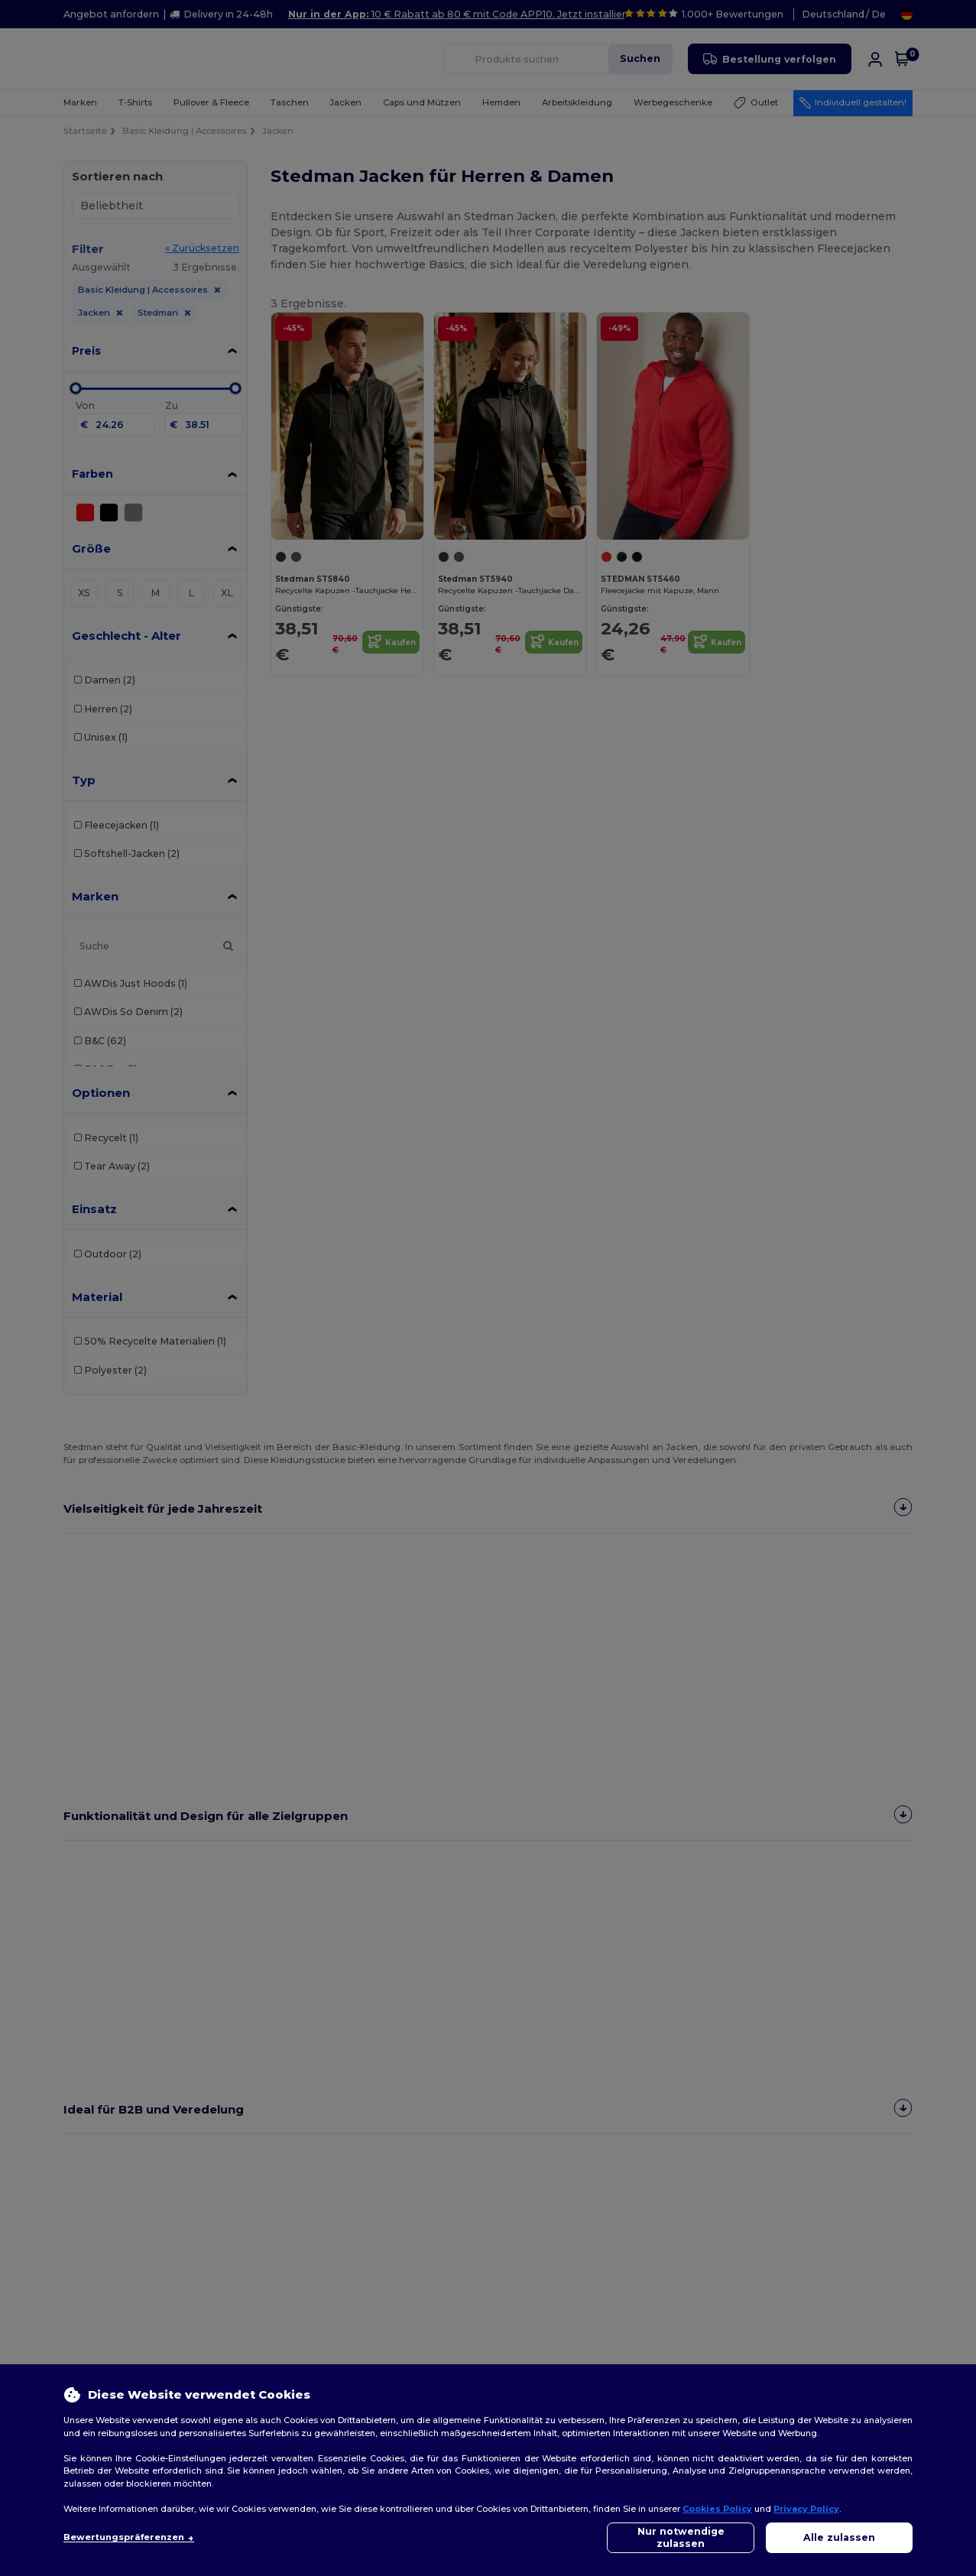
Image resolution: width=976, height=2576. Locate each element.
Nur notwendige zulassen (681, 2537)
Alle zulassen (839, 2537)
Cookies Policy (717, 2508)
